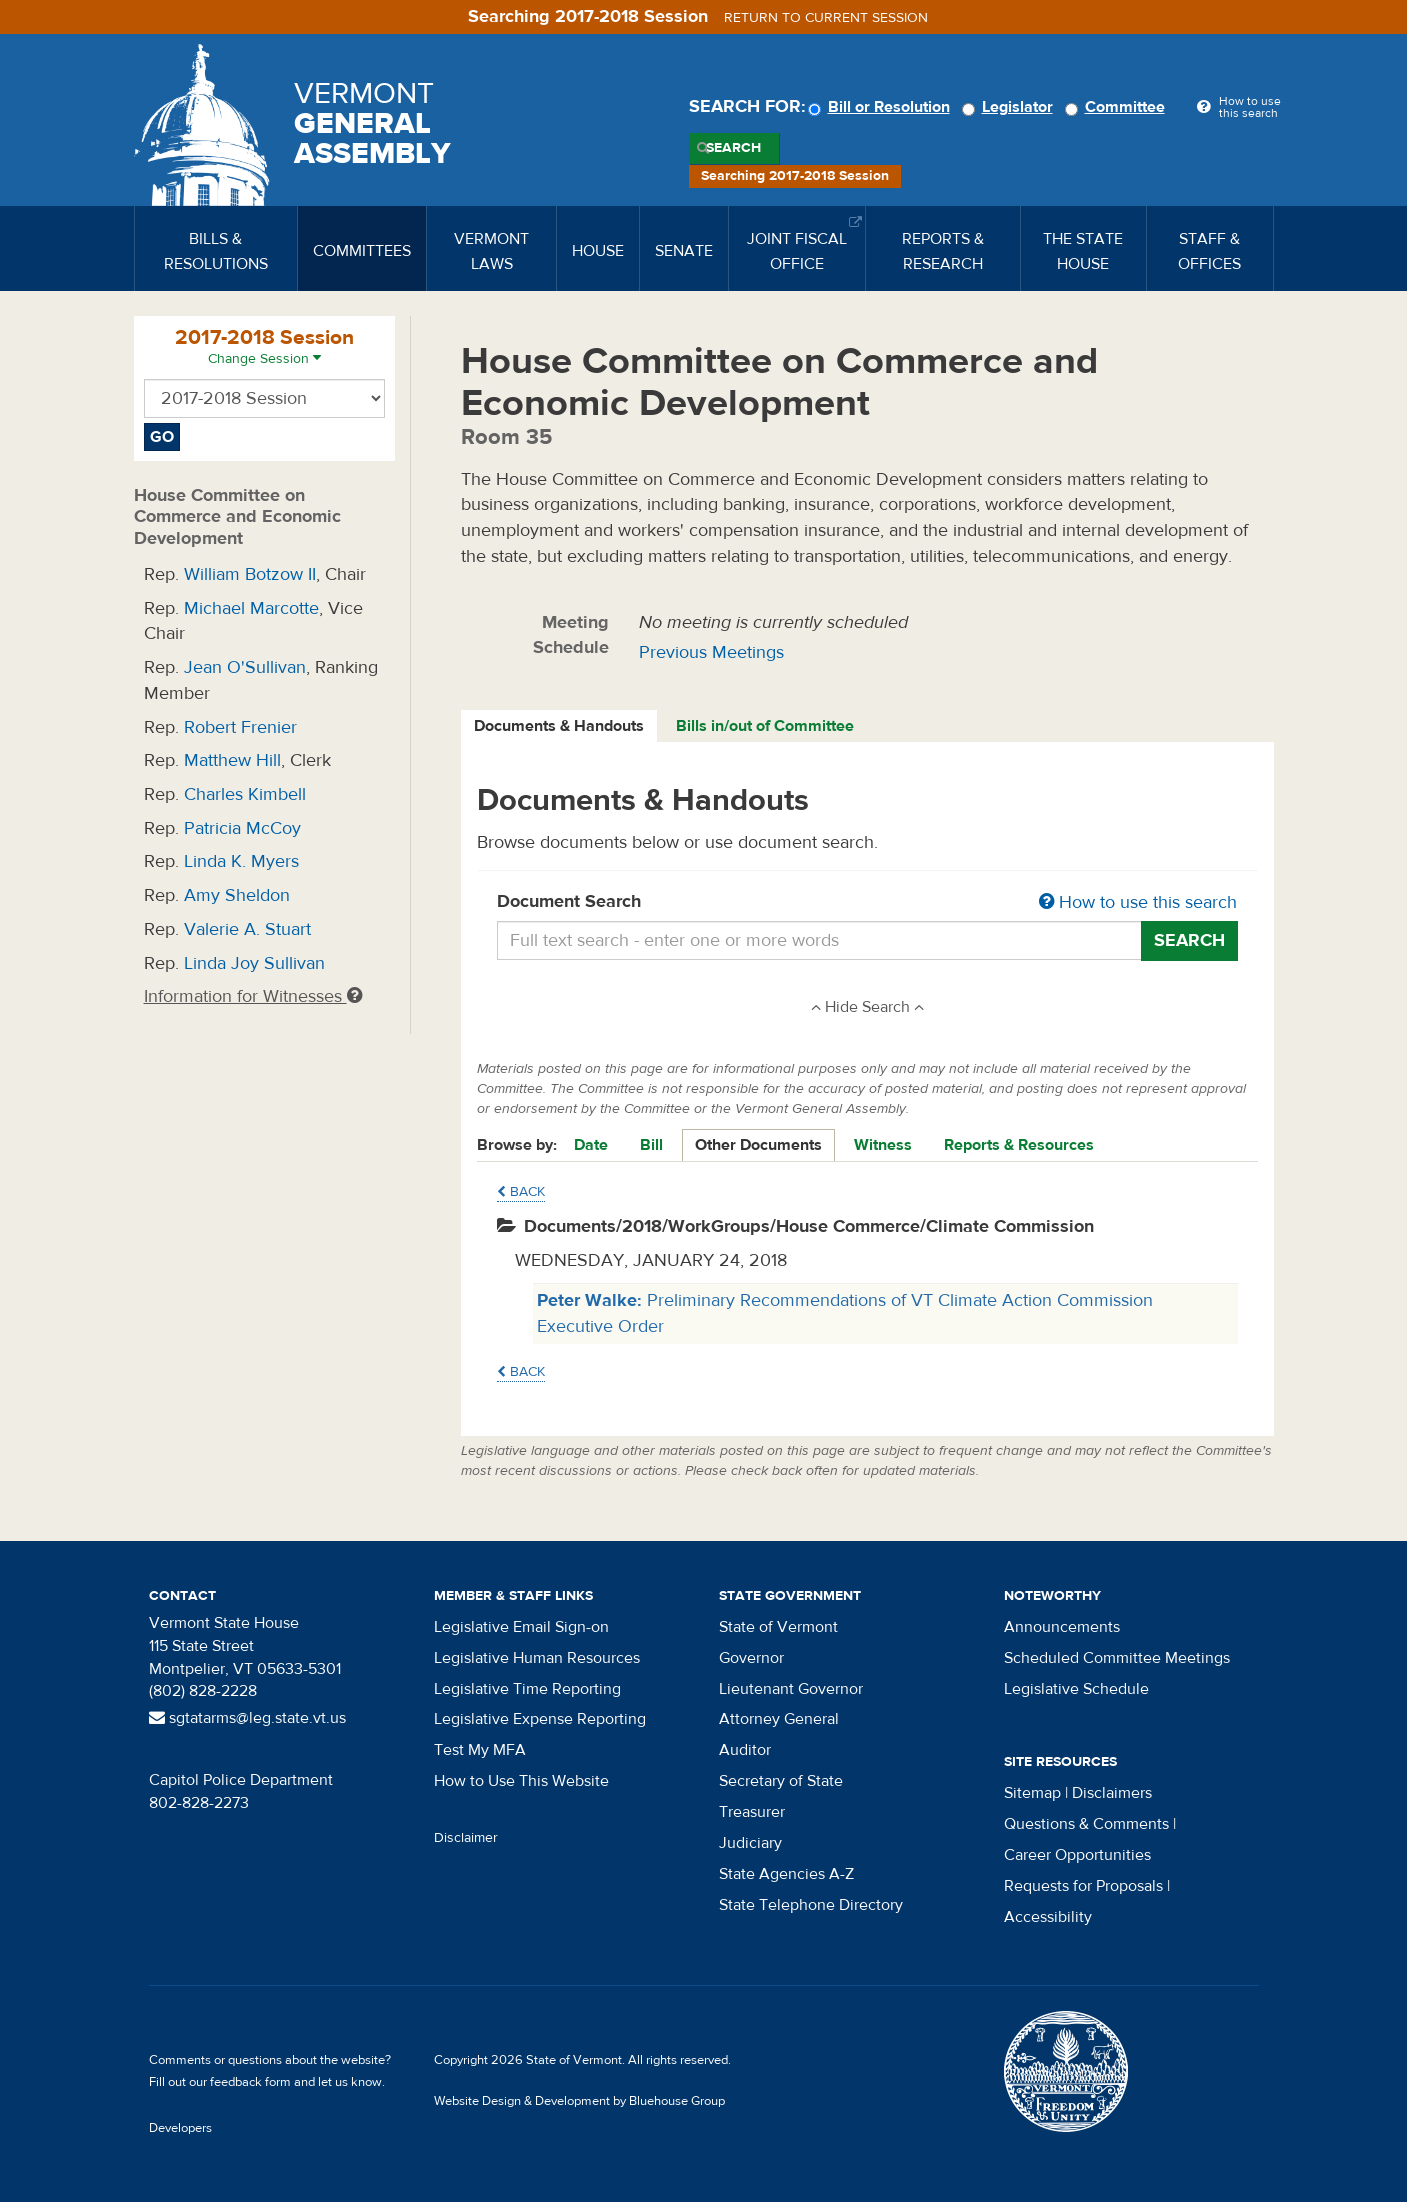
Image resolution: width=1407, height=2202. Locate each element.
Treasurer (752, 1812)
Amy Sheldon (237, 895)
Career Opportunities (1077, 1855)
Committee (1118, 107)
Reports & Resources (1019, 1145)
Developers (180, 2128)
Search (733, 148)
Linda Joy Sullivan (254, 963)
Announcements (1062, 1627)
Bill (651, 1145)
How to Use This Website (521, 1781)
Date (591, 1145)
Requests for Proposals (1083, 1886)
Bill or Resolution (882, 107)
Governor (751, 1658)
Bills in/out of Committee (765, 726)
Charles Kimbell (245, 794)
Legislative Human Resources (537, 1658)
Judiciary (750, 1843)
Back (521, 1192)
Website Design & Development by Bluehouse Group (579, 2101)
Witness (883, 1145)
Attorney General (779, 1719)
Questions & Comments (1086, 1824)
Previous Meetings (711, 652)
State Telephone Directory (811, 1905)
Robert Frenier (240, 727)
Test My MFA (480, 1750)
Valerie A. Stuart (247, 929)
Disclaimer (466, 1838)
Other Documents (758, 1145)
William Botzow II (250, 574)
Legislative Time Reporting (527, 1689)
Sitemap (1032, 1793)
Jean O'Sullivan (245, 667)
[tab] (560, 726)
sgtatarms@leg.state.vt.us (247, 1718)
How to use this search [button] (1138, 902)
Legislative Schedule (1076, 1689)
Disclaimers (1112, 1793)
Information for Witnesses (253, 996)
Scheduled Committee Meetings (1117, 1658)
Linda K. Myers (241, 861)
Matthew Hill (232, 760)
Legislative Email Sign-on (521, 1627)
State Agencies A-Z (786, 1874)
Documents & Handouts (559, 726)
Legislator (1010, 107)
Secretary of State (781, 1781)
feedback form (250, 2082)
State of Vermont (778, 1627)
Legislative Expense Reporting (540, 1719)
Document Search (867, 903)
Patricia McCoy (242, 828)
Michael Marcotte (251, 608)
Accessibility (1048, 1917)
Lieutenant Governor (791, 1689)
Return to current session (826, 18)
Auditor (745, 1750)
